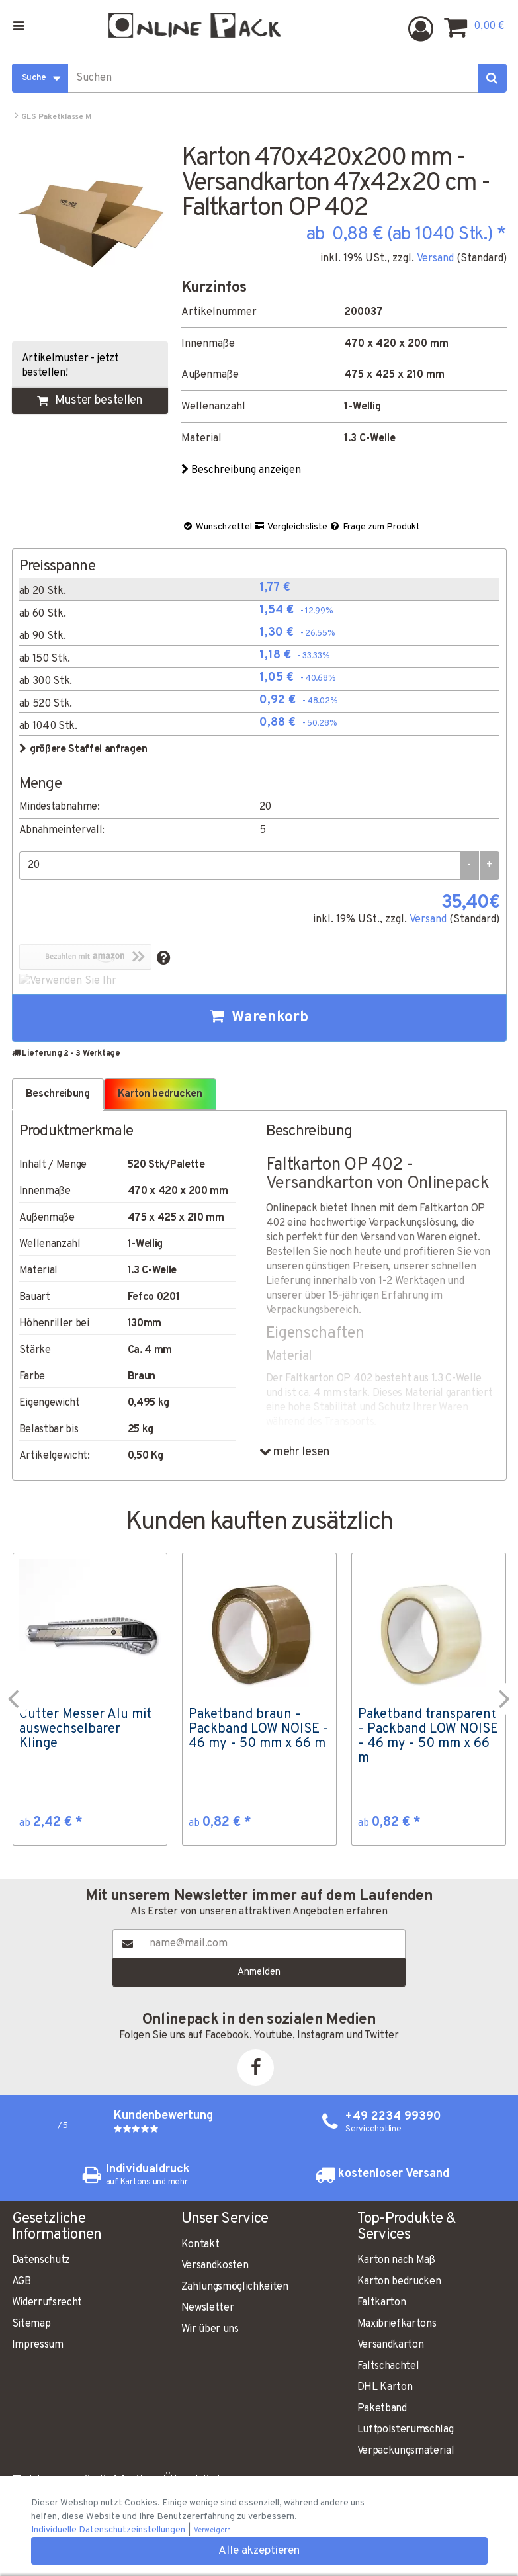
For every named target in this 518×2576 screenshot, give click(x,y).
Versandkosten (215, 2265)
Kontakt (200, 2244)
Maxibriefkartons (397, 2324)
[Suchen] (492, 78)
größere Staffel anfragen (83, 749)
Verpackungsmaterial (405, 2451)
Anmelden (259, 1972)
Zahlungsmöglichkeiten (234, 2287)
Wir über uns (210, 2329)
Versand (435, 258)
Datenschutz (41, 2260)
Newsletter (207, 2308)
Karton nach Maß (396, 2260)
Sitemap (31, 2324)
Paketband (382, 2408)
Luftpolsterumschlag (405, 2429)
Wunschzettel (217, 527)
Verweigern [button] (212, 2530)
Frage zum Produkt (374, 527)
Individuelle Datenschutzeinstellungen (109, 2530)
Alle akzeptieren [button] (259, 2551)
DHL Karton (385, 2387)
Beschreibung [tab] (58, 1094)
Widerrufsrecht (47, 2302)
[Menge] (239, 865)
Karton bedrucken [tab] (160, 1094)
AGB (21, 2281)
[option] (90, 1699)
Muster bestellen (89, 400)
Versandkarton (390, 2345)
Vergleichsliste (290, 527)
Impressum (38, 2345)
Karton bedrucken (399, 2281)
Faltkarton (381, 2302)
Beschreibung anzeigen (242, 470)
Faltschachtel (388, 2366)
